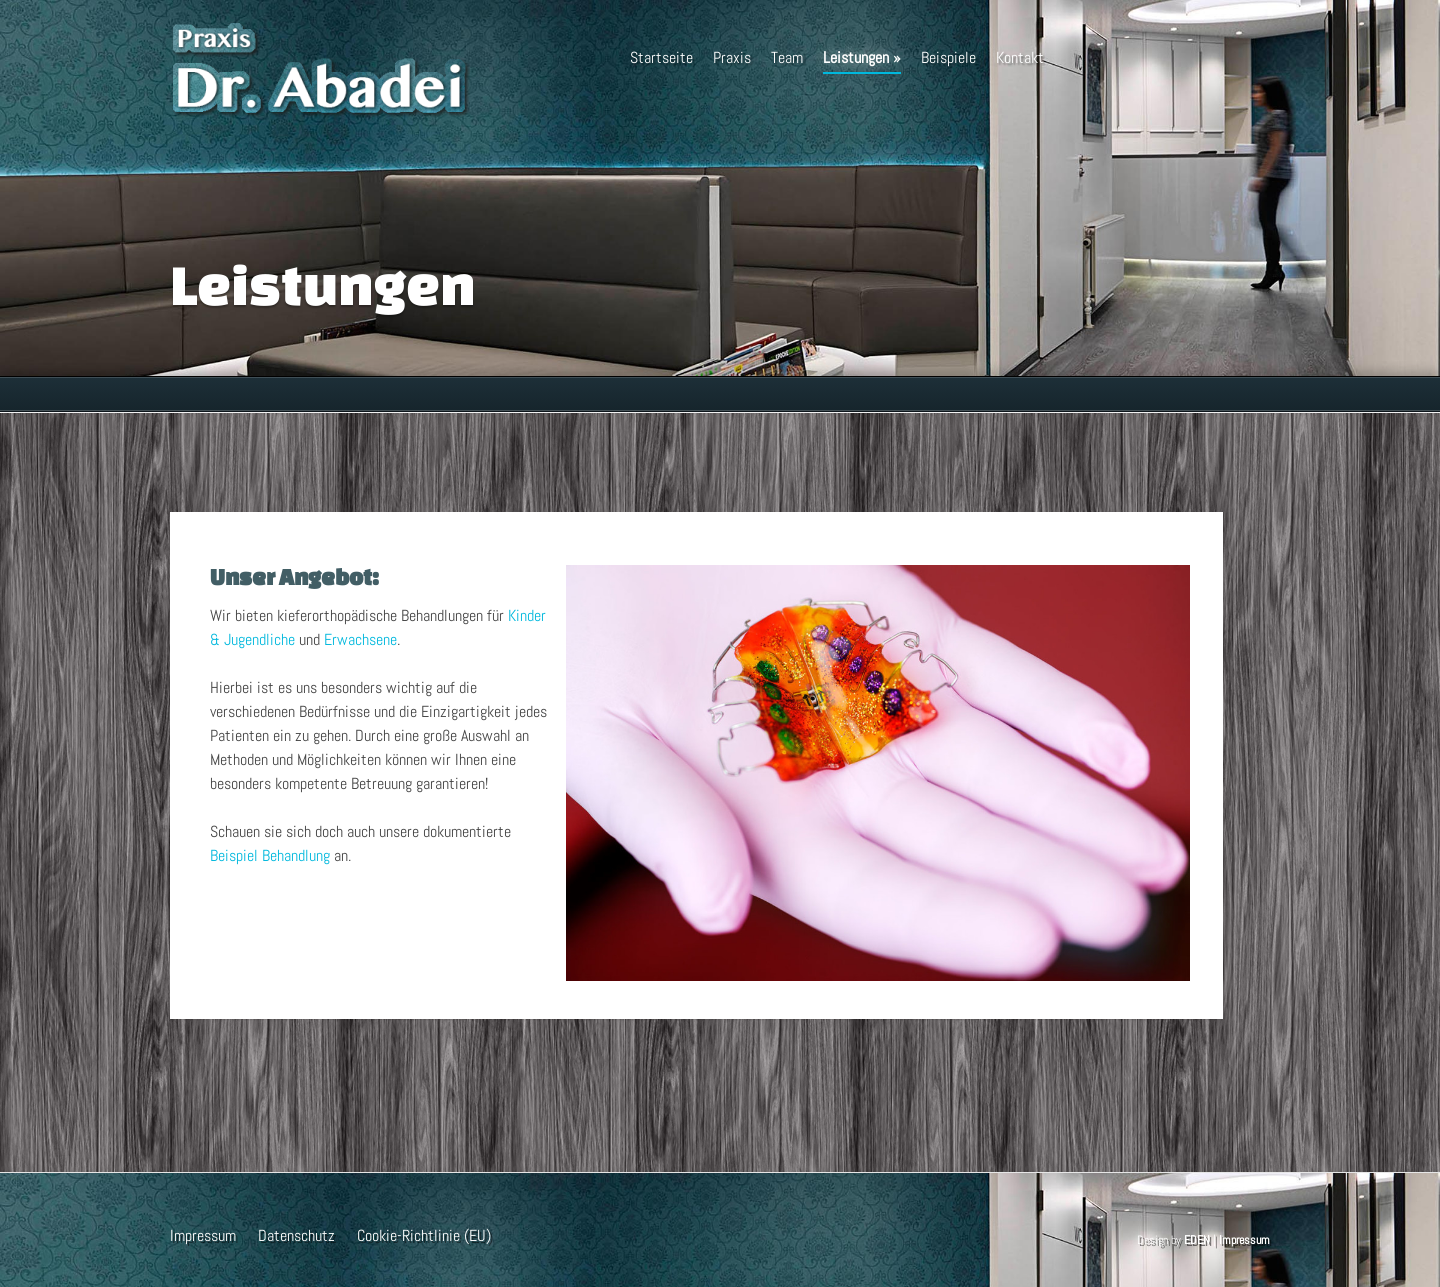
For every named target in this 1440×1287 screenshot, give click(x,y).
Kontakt (1020, 57)
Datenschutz (296, 1235)
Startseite (661, 57)
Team (787, 57)
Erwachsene (360, 639)
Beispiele (948, 57)
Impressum (203, 1235)
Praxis (732, 57)
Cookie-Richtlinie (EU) (424, 1235)
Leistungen (862, 60)
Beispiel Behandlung (270, 855)
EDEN (1197, 1240)
